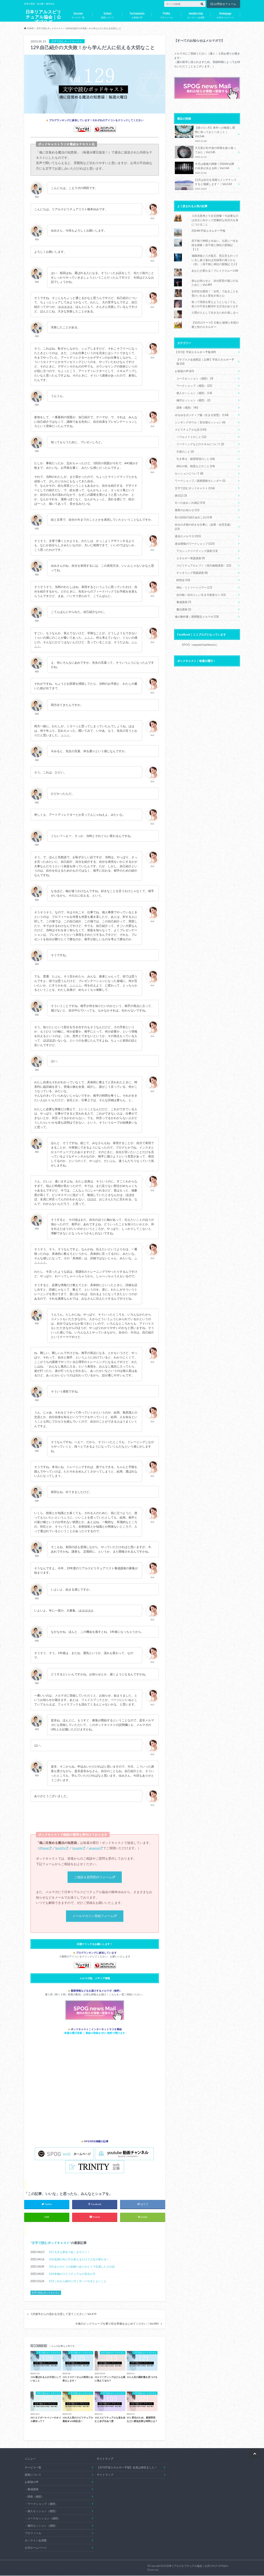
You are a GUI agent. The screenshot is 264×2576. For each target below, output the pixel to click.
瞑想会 (183, 578)
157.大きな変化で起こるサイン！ (69, 2252)
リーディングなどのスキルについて (200, 443)
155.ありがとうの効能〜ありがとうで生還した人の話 (82, 2267)
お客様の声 (137, 14)
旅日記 (181, 493)
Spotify (60, 1848)
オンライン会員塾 (196, 14)
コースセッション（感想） (194, 377)
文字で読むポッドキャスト (51, 2243)
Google (77, 1848)
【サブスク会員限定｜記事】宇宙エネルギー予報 (205, 361)
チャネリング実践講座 (192, 570)
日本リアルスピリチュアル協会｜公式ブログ (43, 16)
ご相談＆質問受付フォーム (93, 1877)
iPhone (43, 1848)
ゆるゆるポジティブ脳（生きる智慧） (201, 413)
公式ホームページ (225, 14)
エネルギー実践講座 (190, 556)
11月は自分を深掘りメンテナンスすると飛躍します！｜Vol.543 (205, 183)
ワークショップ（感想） (194, 384)
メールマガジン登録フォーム (92, 1916)
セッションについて (189, 472)
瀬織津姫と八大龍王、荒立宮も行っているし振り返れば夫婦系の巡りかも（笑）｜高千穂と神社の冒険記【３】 (215, 259)
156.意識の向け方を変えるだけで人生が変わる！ (79, 2259)
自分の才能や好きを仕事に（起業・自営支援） (204, 525)
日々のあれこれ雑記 (190, 501)
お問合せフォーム (223, 4)
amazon (94, 1848)
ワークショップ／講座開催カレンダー (200, 479)
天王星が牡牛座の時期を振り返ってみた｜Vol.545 (205, 152)
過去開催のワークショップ (195, 541)
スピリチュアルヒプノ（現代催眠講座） (203, 563)
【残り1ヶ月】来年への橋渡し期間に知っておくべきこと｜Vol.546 (205, 134)
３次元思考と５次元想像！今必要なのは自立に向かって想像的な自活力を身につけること (215, 219)
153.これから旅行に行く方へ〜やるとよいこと (77, 2281)
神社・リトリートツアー (194, 585)
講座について (107, 14)
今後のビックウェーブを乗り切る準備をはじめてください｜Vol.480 (117, 2324)
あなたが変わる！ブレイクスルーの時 (215, 270)
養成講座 (183, 600)
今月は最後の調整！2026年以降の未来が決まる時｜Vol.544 (205, 167)
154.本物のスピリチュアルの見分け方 (72, 2274)
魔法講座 (183, 607)
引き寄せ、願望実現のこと (195, 457)
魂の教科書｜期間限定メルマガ (197, 614)
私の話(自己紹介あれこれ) (193, 515)
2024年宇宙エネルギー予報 (208, 230)
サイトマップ (105, 2475)
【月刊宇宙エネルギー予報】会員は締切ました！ (127, 2467)
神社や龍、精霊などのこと (195, 464)
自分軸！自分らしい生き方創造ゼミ (201, 592)
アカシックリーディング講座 (196, 549)
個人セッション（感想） (194, 392)
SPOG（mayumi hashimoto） (200, 642)
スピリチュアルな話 (190, 428)
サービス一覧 (78, 14)
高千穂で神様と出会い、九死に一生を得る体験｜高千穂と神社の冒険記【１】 (215, 244)
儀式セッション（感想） (193, 399)
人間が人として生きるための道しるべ (215, 312)
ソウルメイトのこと (191, 435)
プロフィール (166, 14)
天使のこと (185, 450)
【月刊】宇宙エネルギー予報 (195, 351)
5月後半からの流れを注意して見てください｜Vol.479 (63, 2314)
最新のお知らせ (187, 508)
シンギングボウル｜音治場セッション (200, 421)
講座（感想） (187, 406)
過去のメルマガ (188, 534)
